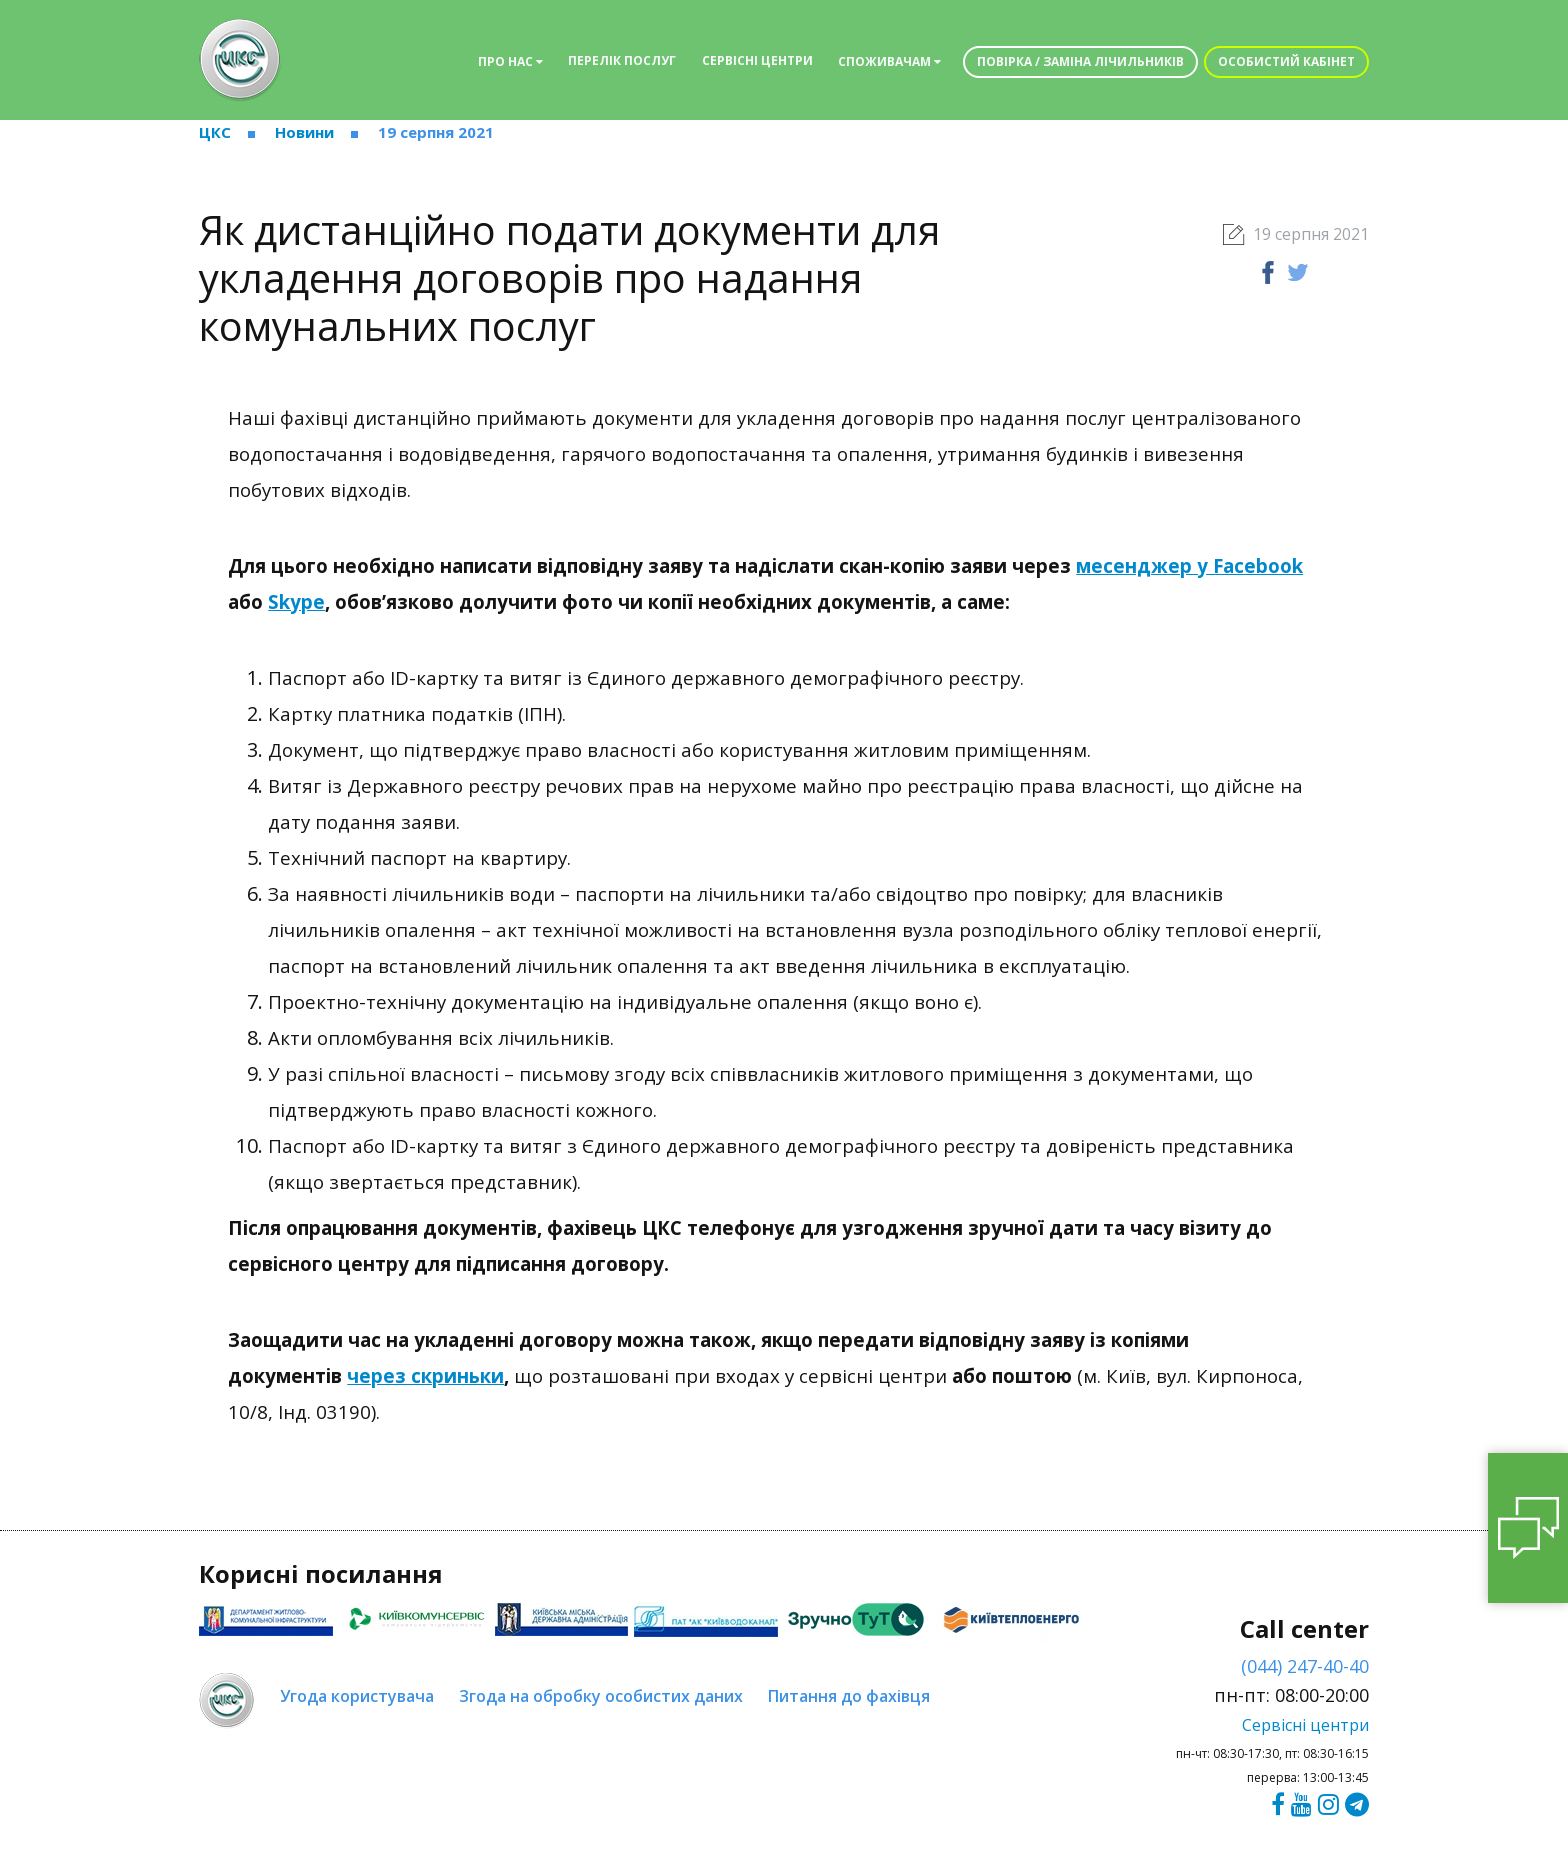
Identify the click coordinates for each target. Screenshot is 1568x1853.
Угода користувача (357, 1696)
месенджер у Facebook (1189, 565)
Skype (296, 601)
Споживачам (889, 61)
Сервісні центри (757, 60)
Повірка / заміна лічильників (1080, 61)
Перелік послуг (622, 60)
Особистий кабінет (1286, 61)
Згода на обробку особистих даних (601, 1696)
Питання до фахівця (849, 1696)
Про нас (510, 61)
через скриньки (425, 1375)
